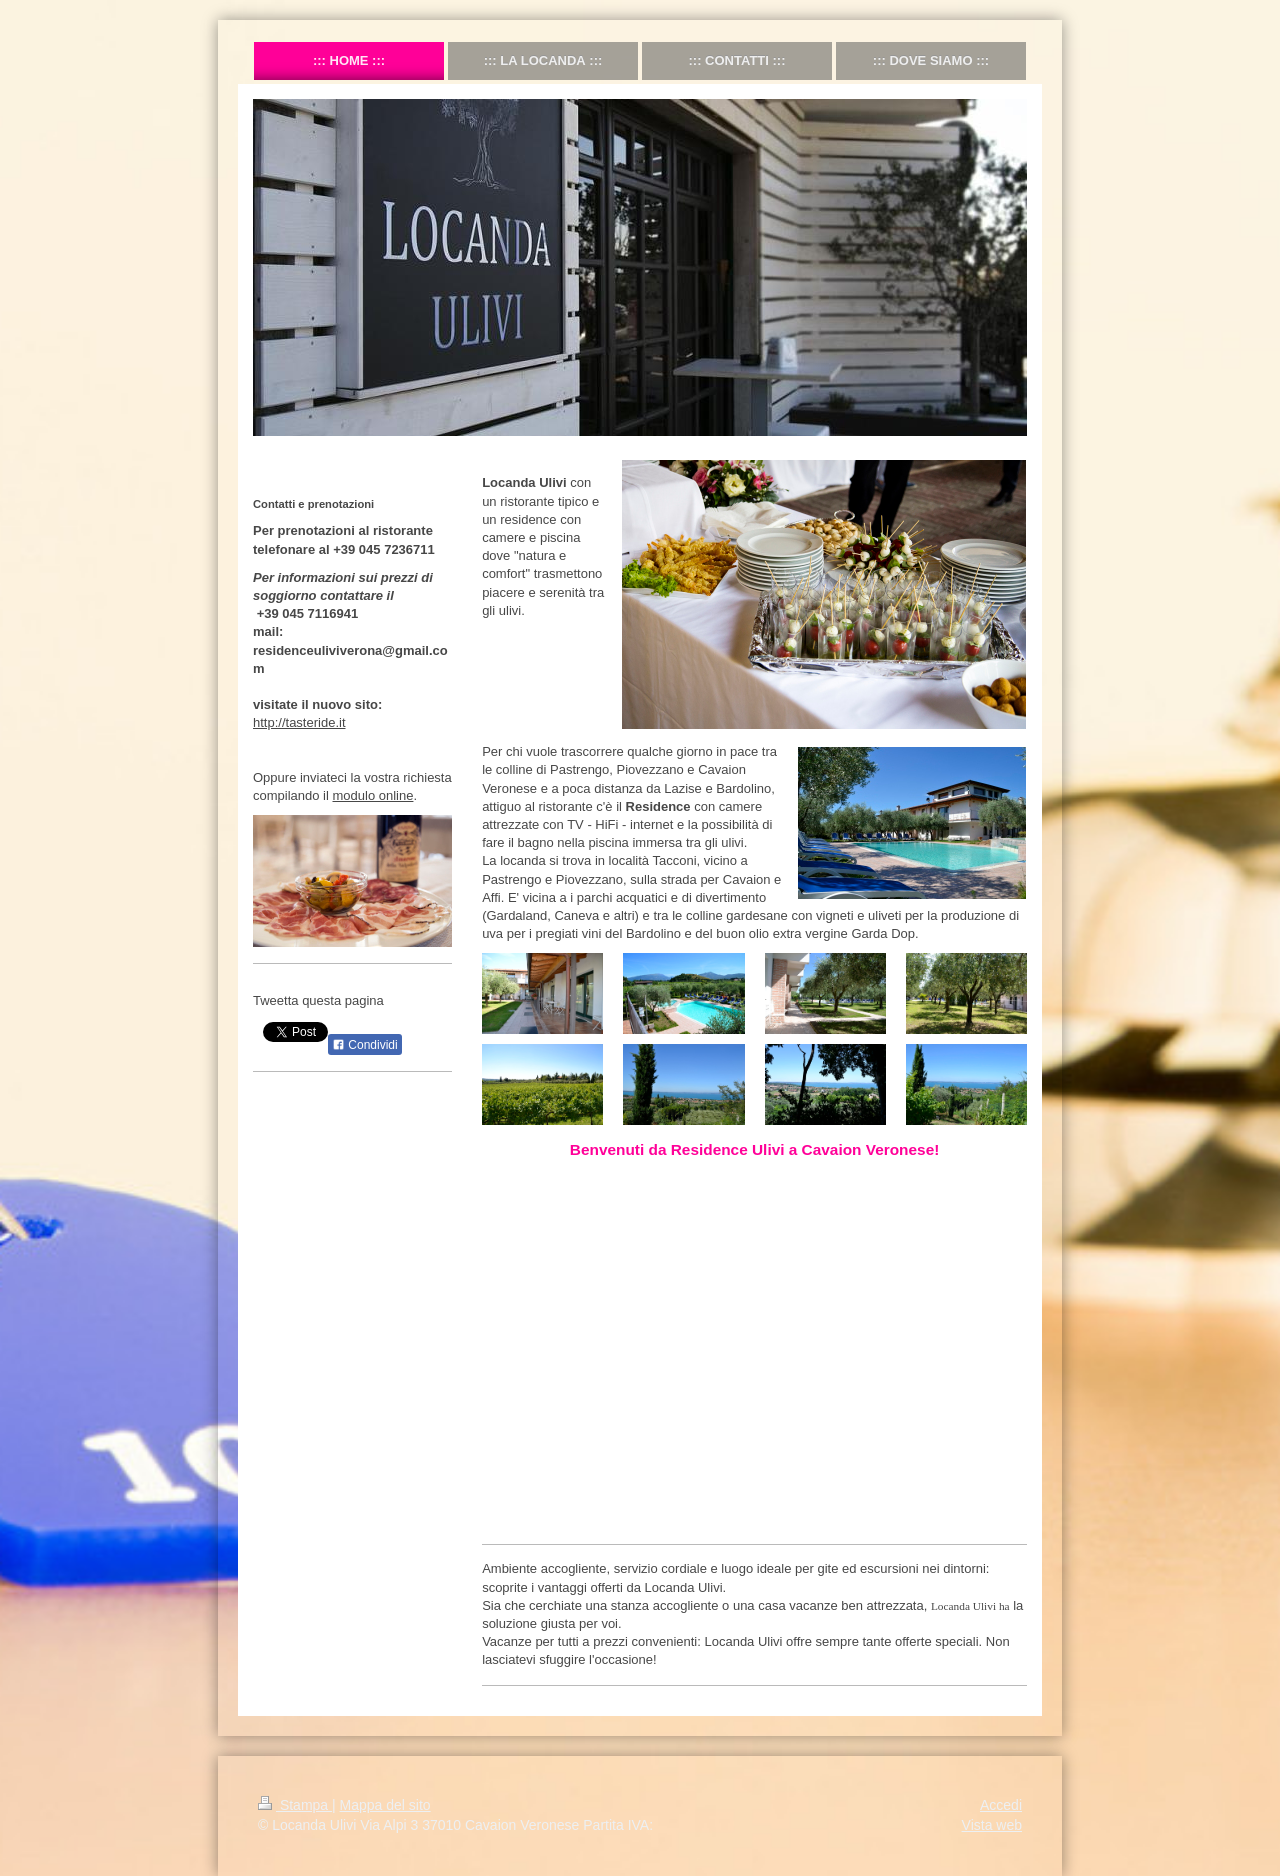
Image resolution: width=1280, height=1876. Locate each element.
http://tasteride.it (299, 722)
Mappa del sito (385, 1805)
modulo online (373, 795)
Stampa (295, 1805)
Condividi (365, 1045)
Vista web (992, 1825)
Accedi (1001, 1805)
